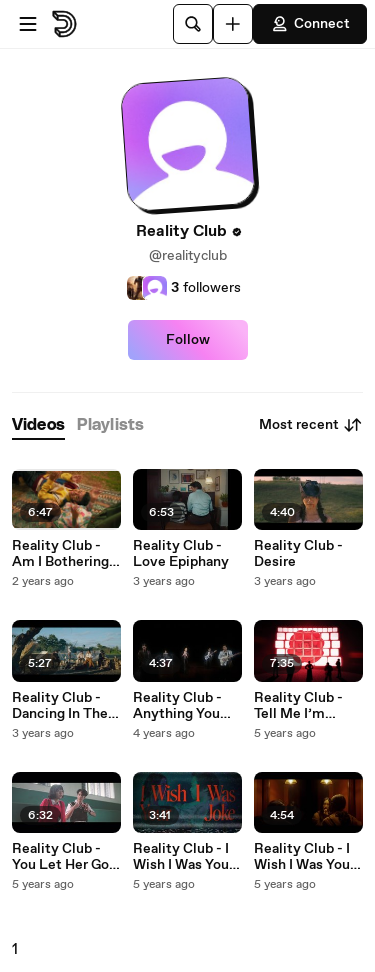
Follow (188, 340)
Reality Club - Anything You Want (177, 706)
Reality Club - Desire (298, 554)
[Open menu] (28, 24)
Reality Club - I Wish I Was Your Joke (183, 857)
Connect (310, 24)
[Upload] (233, 24)
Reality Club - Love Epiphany (181, 554)
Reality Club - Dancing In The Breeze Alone (60, 706)
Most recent (311, 425)
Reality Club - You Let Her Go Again (60, 857)
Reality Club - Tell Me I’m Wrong (298, 706)
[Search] (193, 24)
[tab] (38, 425)
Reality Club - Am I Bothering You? (60, 554)
